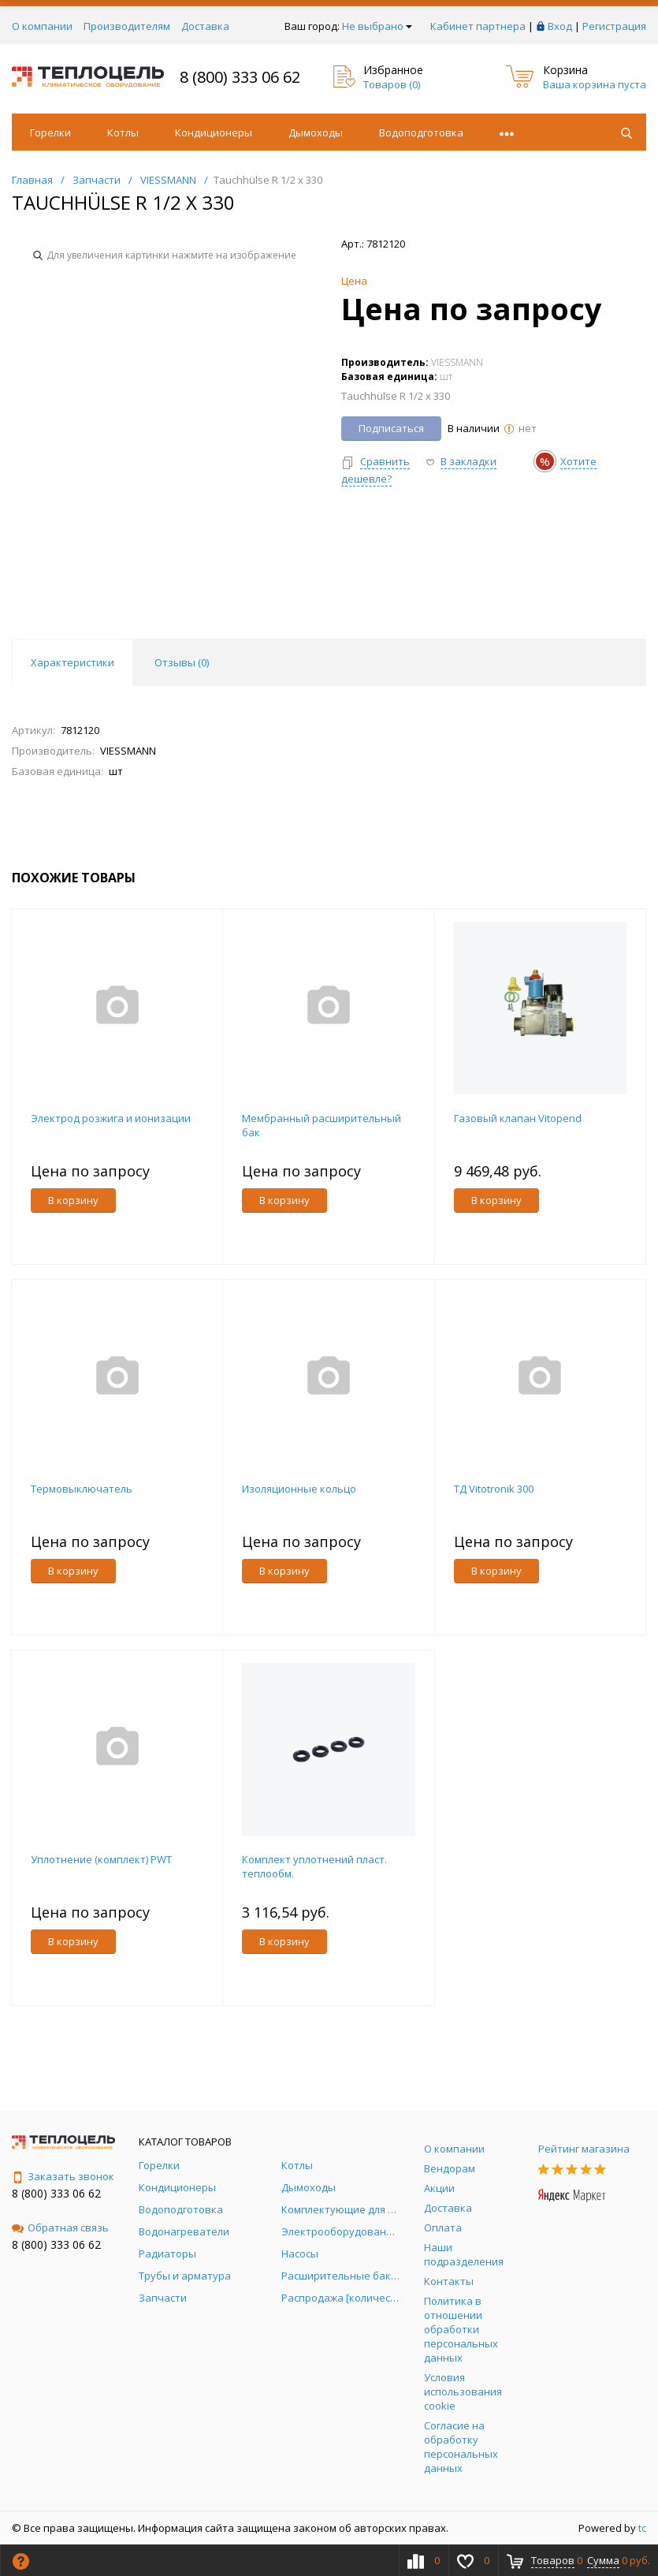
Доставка (205, 26)
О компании (42, 26)
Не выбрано (377, 26)
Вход (560, 26)
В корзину (73, 1200)
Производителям (127, 26)
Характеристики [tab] (72, 662)
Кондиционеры (213, 132)
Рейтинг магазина (584, 2149)
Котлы (123, 132)
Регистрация (614, 26)
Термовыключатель (81, 1489)
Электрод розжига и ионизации (111, 1118)
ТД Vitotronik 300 (493, 1489)
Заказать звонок (63, 2176)
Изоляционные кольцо (299, 1489)
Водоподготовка (421, 132)
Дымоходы (315, 132)
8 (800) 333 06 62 (240, 77)
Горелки (50, 132)
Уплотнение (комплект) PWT (101, 1859)
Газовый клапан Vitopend (518, 1118)
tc (642, 2528)
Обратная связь (60, 2227)
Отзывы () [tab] (181, 662)
